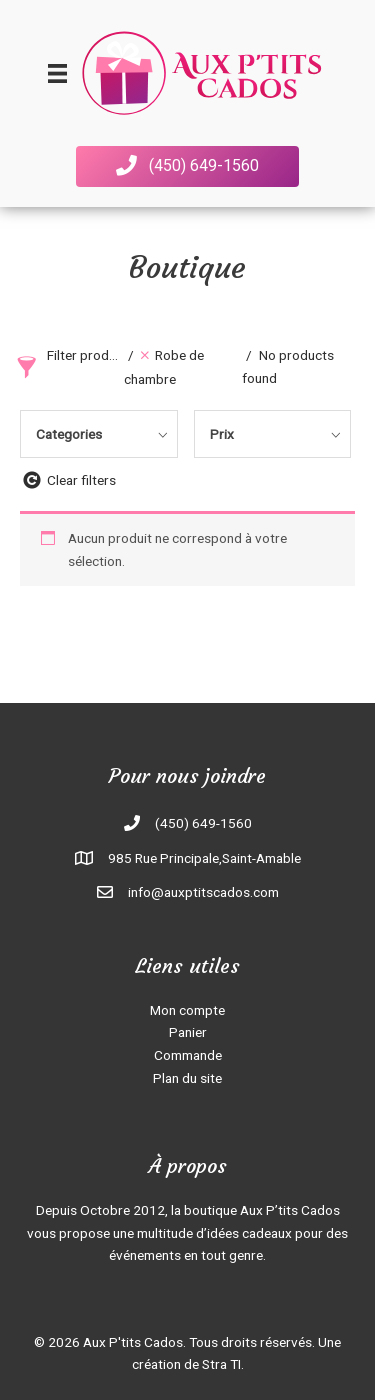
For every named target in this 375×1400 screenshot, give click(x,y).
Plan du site (187, 1078)
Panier (188, 1032)
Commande (188, 1055)
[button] (187, 166)
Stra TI (221, 1364)
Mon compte (187, 1010)
